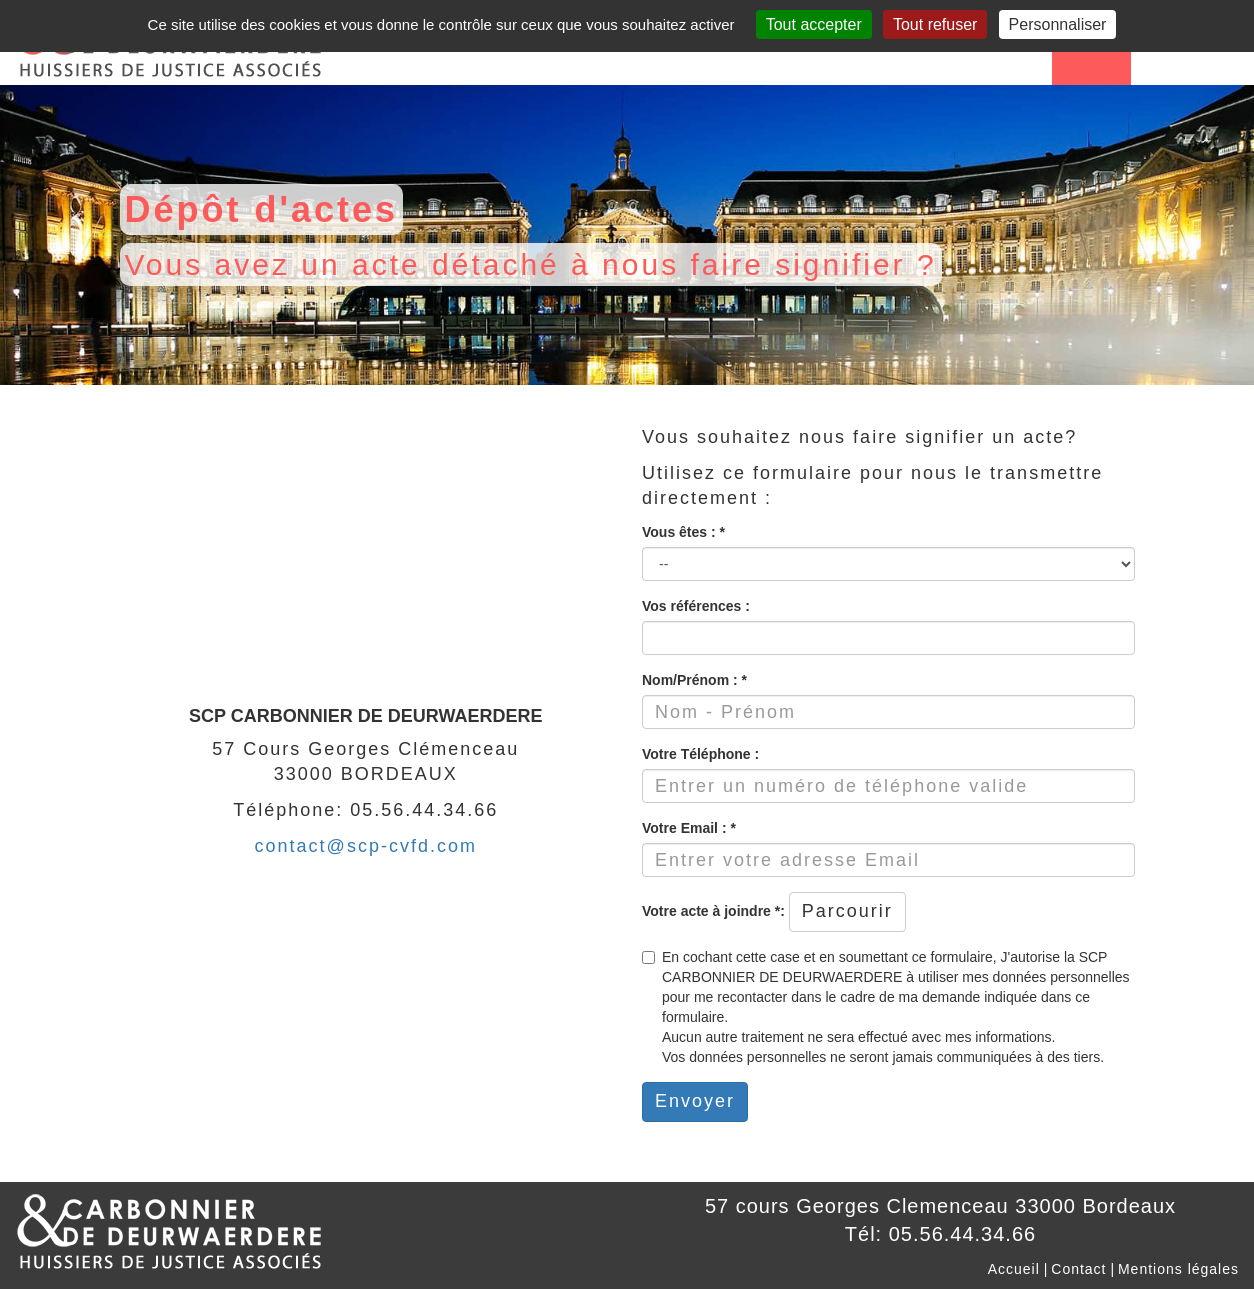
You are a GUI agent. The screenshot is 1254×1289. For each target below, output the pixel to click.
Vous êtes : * (683, 532)
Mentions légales (1178, 1269)
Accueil (1014, 1269)
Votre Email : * (689, 828)
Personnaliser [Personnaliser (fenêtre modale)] (1058, 24)
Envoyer (695, 1101)
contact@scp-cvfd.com (366, 846)
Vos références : (696, 606)
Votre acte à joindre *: (713, 911)
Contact (1078, 1269)
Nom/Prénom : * (694, 680)
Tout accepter (814, 24)
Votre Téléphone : (700, 754)
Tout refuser (935, 24)
